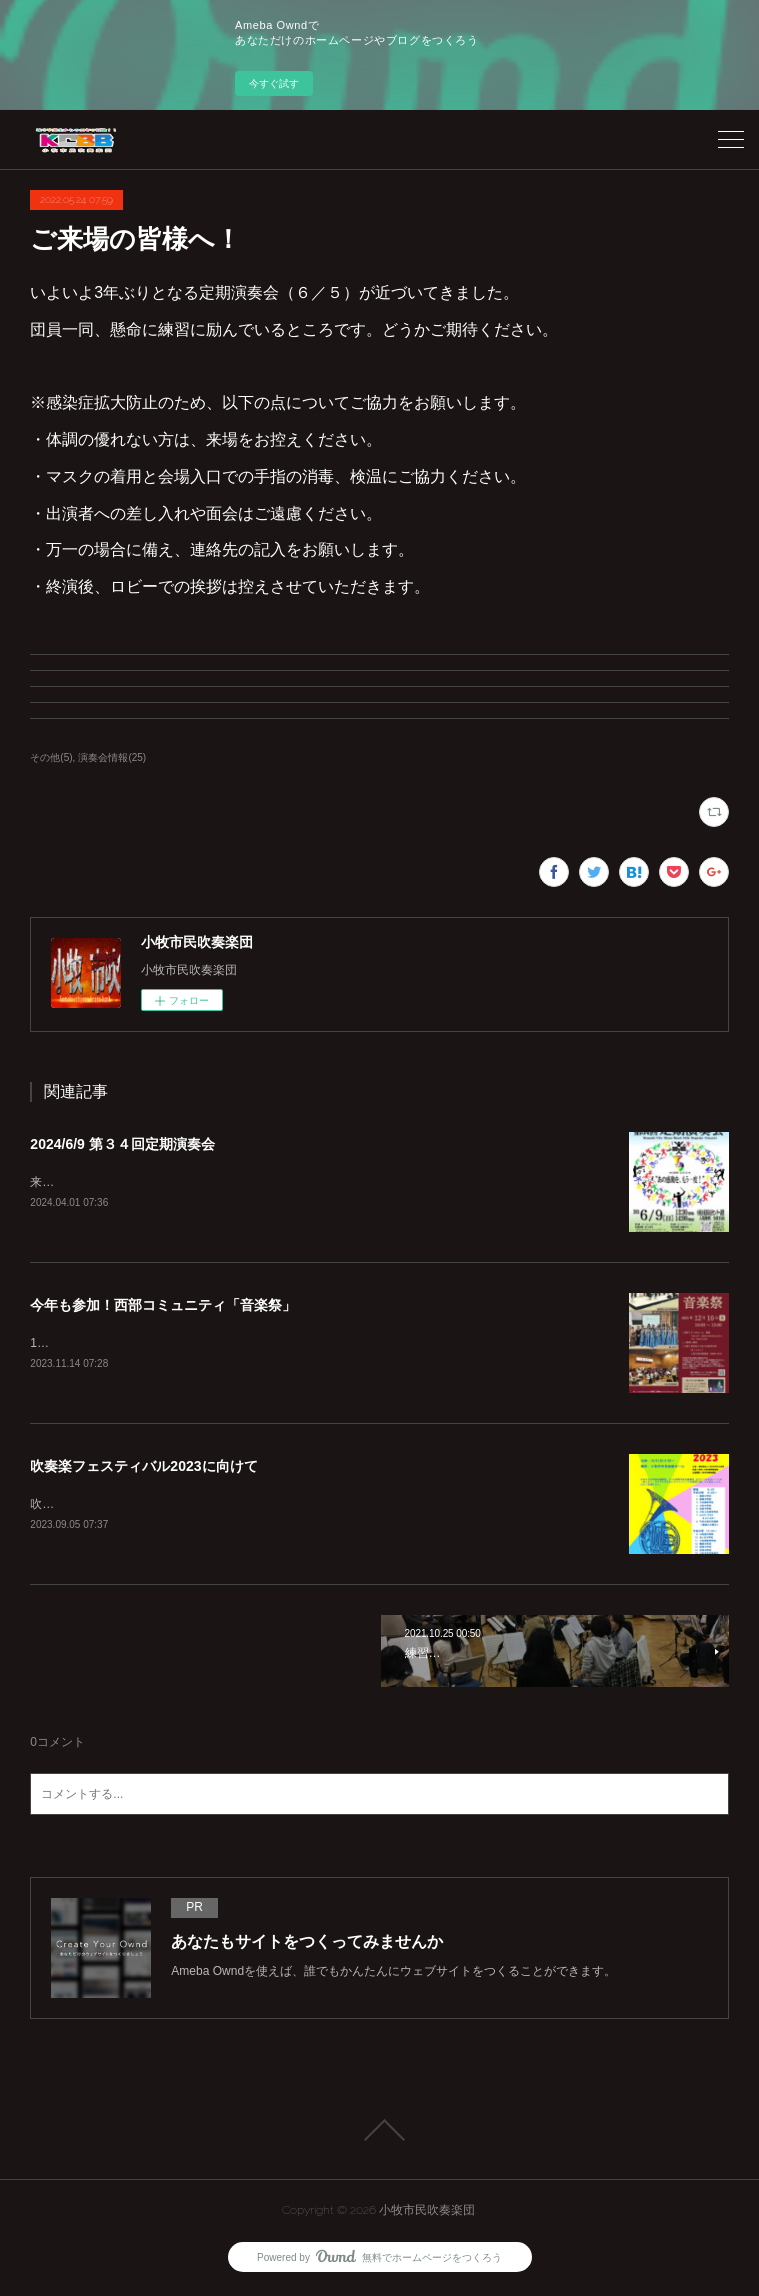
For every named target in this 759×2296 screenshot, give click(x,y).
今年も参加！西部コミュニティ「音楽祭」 (163, 1306)
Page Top (379, 2134)
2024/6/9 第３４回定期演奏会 (122, 1144)
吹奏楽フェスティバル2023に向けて (143, 1468)
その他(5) (51, 757)
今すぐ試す (274, 83)
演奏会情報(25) (112, 757)
